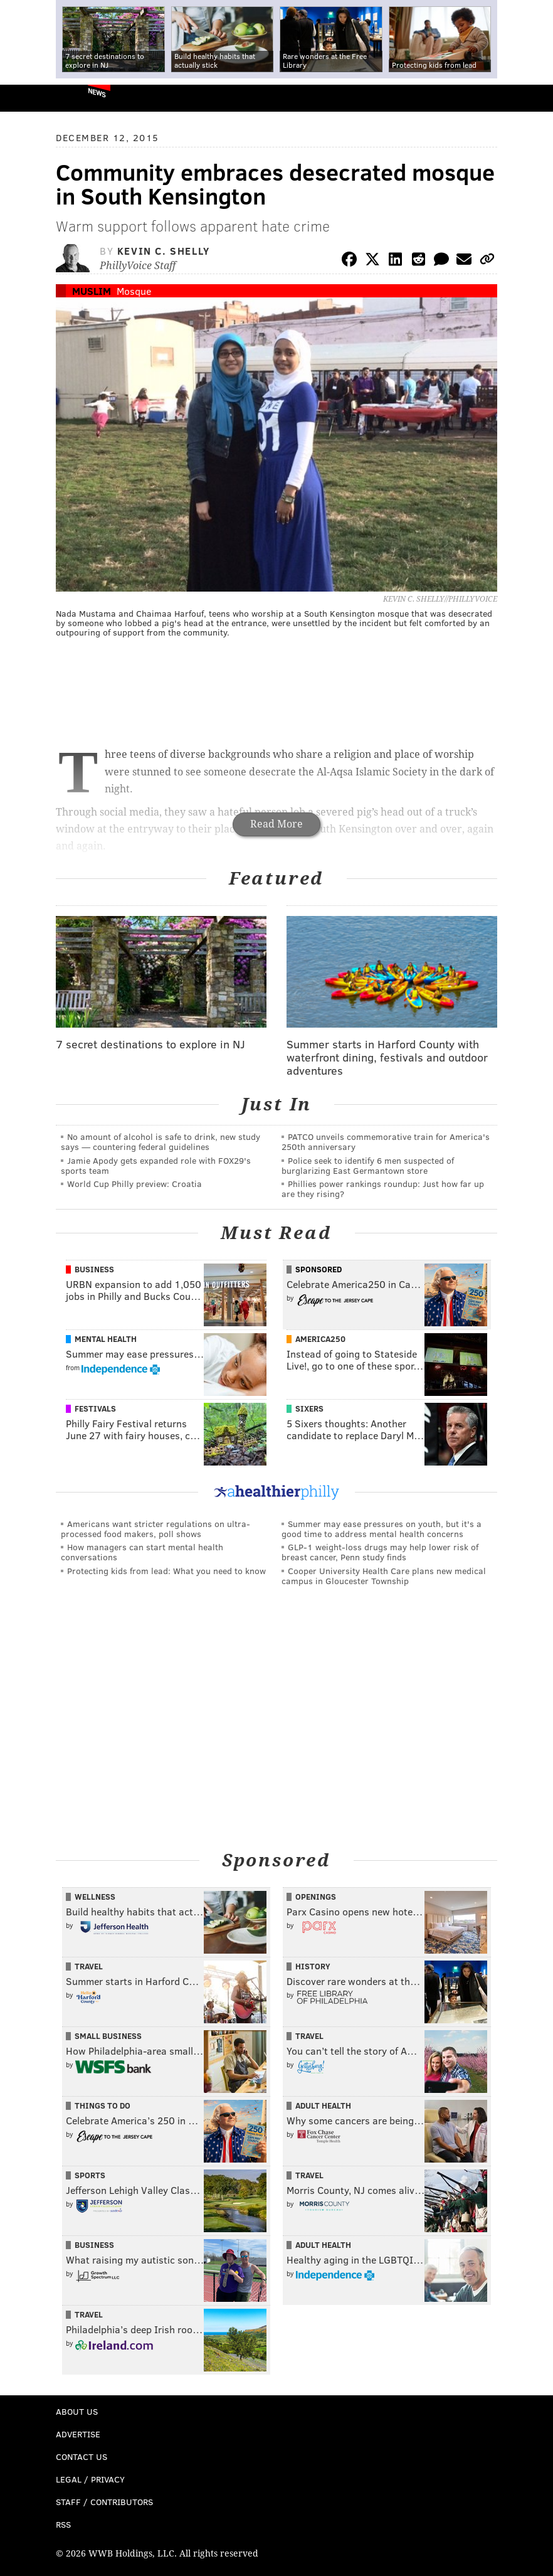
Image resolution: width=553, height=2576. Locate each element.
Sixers (309, 1408)
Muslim (91, 290)
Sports (90, 2175)
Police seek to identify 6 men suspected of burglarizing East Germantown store (368, 1165)
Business (94, 1269)
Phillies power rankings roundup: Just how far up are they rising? (383, 1189)
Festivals (95, 1408)
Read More (276, 824)
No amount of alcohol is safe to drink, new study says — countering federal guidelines (160, 1141)
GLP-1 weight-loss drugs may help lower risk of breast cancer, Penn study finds (380, 1552)
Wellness (95, 1896)
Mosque (134, 290)
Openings (315, 1896)
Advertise (78, 2434)
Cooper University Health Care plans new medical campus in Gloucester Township (384, 1576)
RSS (63, 2524)
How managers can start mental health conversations (142, 1552)
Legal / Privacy (90, 2479)
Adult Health (323, 2105)
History (312, 1966)
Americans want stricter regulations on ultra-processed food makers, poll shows (155, 1529)
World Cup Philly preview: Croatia (134, 1184)
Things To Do (102, 2105)
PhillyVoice (30, 97)
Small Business (108, 2035)
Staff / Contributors (104, 2502)
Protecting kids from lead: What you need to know (166, 1571)
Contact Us (81, 2456)
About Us (77, 2411)
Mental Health (106, 1338)
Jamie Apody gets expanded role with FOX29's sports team (156, 1165)
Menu (533, 98)
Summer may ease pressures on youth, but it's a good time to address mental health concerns (382, 1529)
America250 (320, 1338)
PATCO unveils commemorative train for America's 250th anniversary (386, 1141)
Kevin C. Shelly (163, 250)
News (97, 92)
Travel (89, 1966)
